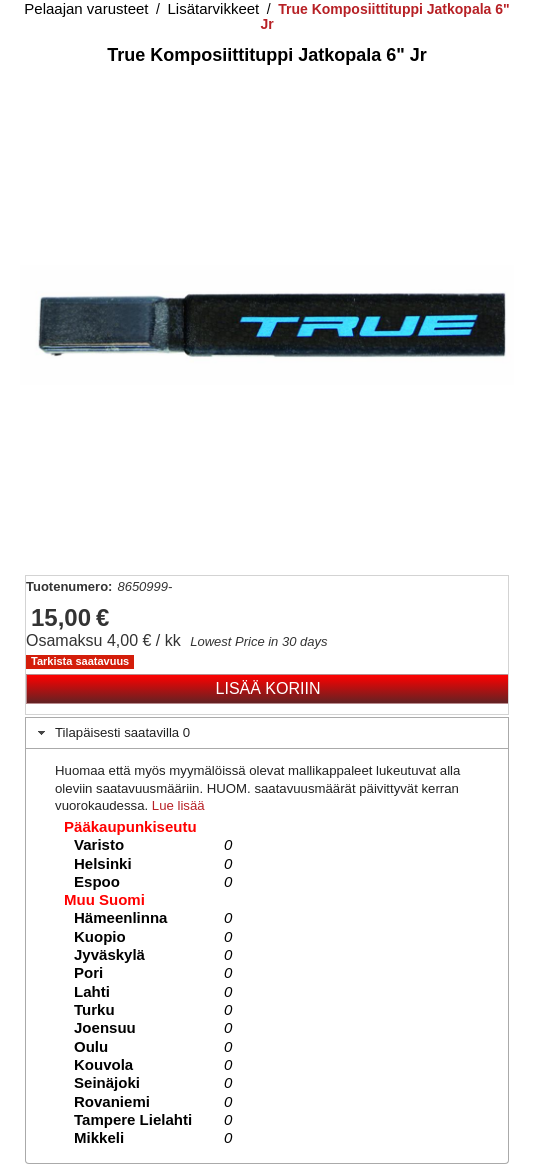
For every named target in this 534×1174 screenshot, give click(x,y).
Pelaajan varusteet (86, 8)
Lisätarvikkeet (214, 8)
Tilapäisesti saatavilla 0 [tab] (112, 733)
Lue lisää (178, 805)
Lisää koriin (268, 688)
